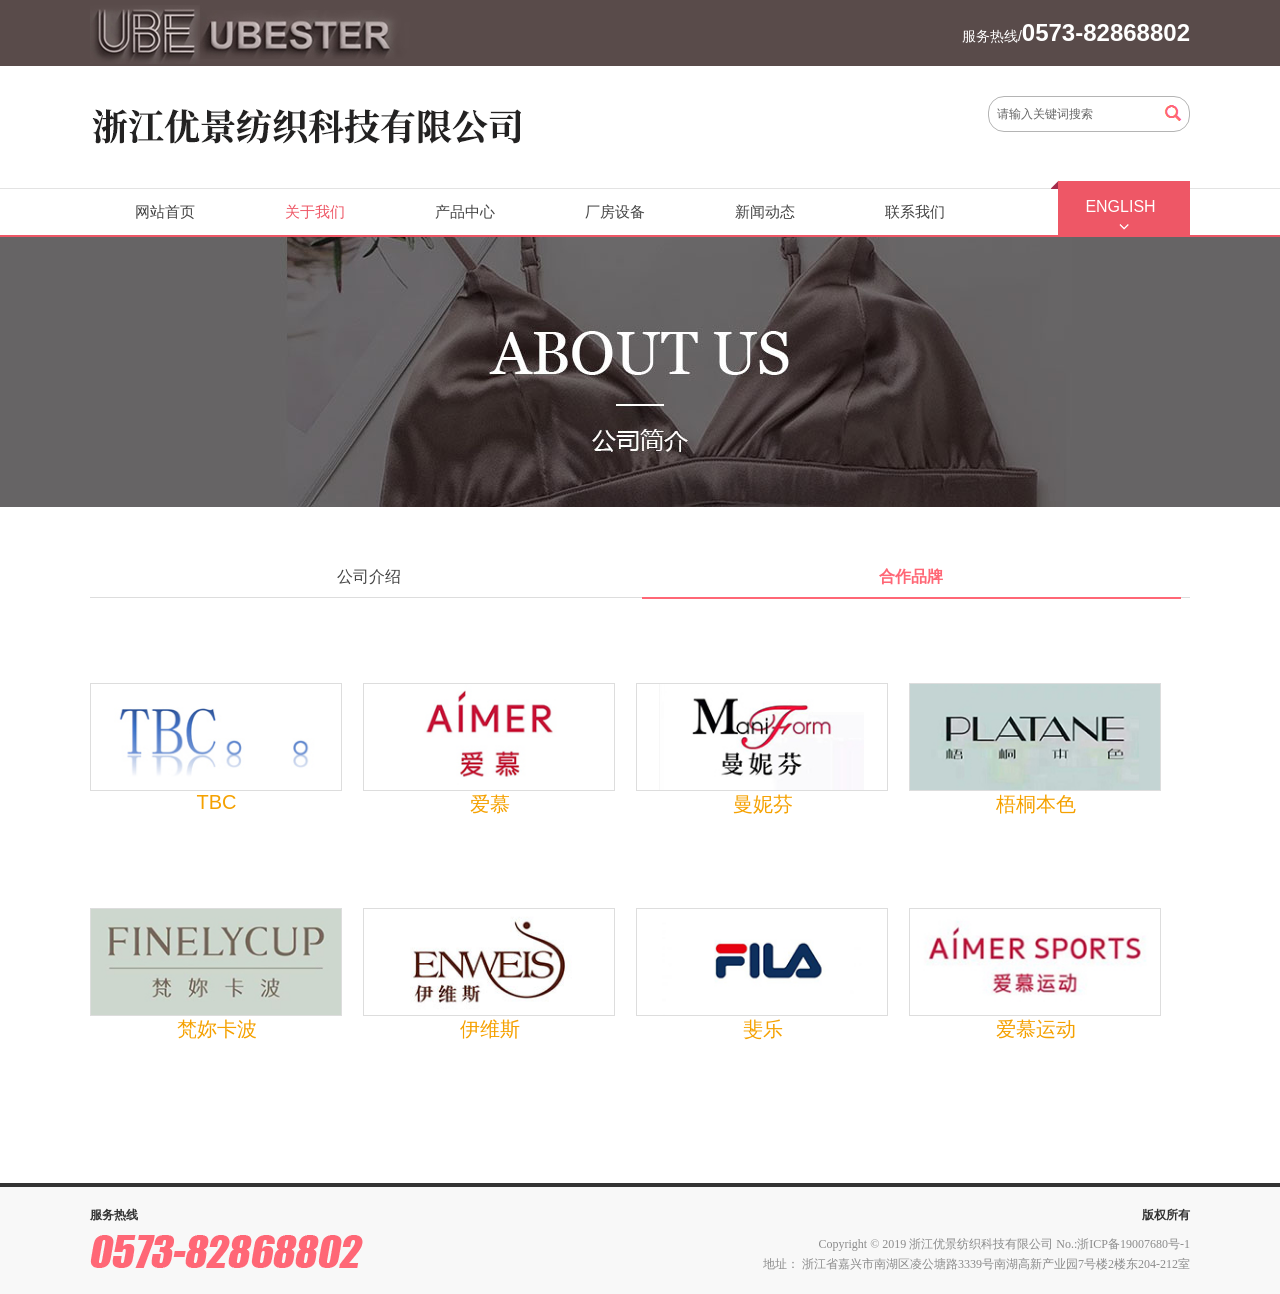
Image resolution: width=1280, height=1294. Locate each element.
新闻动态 (765, 212)
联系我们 (915, 212)
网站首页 (165, 212)
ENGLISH (1120, 206)
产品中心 (465, 212)
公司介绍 (369, 576)
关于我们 (315, 212)
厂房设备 (615, 212)
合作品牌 (911, 576)
